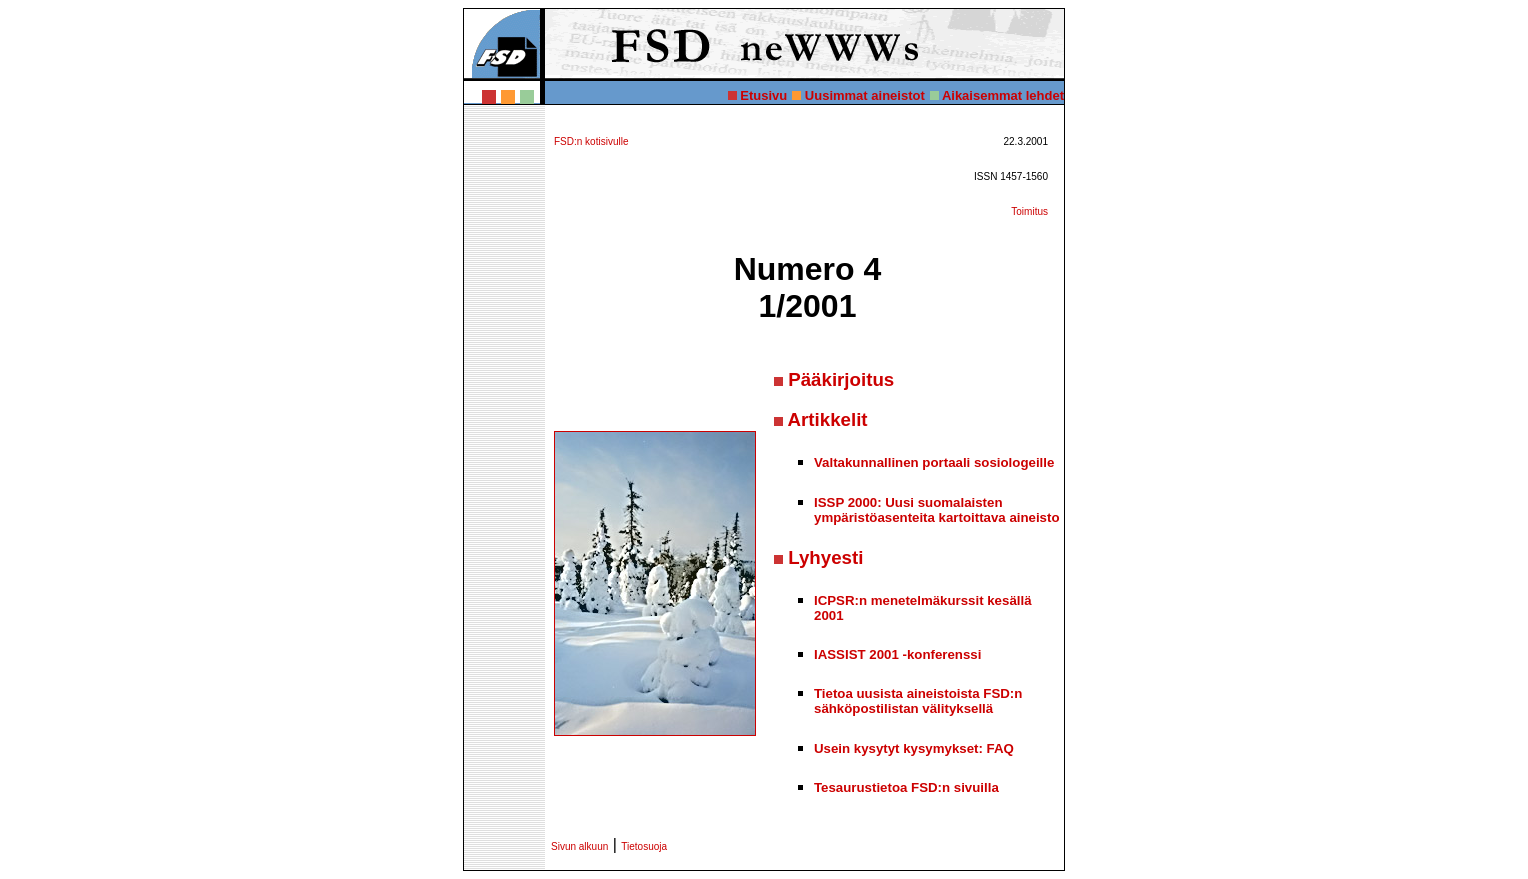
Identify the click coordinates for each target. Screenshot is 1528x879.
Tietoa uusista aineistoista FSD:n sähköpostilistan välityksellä (918, 701)
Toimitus (1029, 211)
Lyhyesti (825, 557)
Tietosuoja (644, 846)
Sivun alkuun (579, 846)
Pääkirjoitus (841, 379)
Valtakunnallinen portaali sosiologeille (934, 462)
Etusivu (763, 95)
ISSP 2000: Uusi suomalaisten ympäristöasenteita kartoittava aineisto (937, 510)
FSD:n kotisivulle (591, 141)
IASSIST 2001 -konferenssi (897, 654)
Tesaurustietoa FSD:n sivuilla (906, 787)
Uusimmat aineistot (865, 95)
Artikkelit (828, 419)
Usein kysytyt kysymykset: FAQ (914, 748)
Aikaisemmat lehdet (1003, 95)
